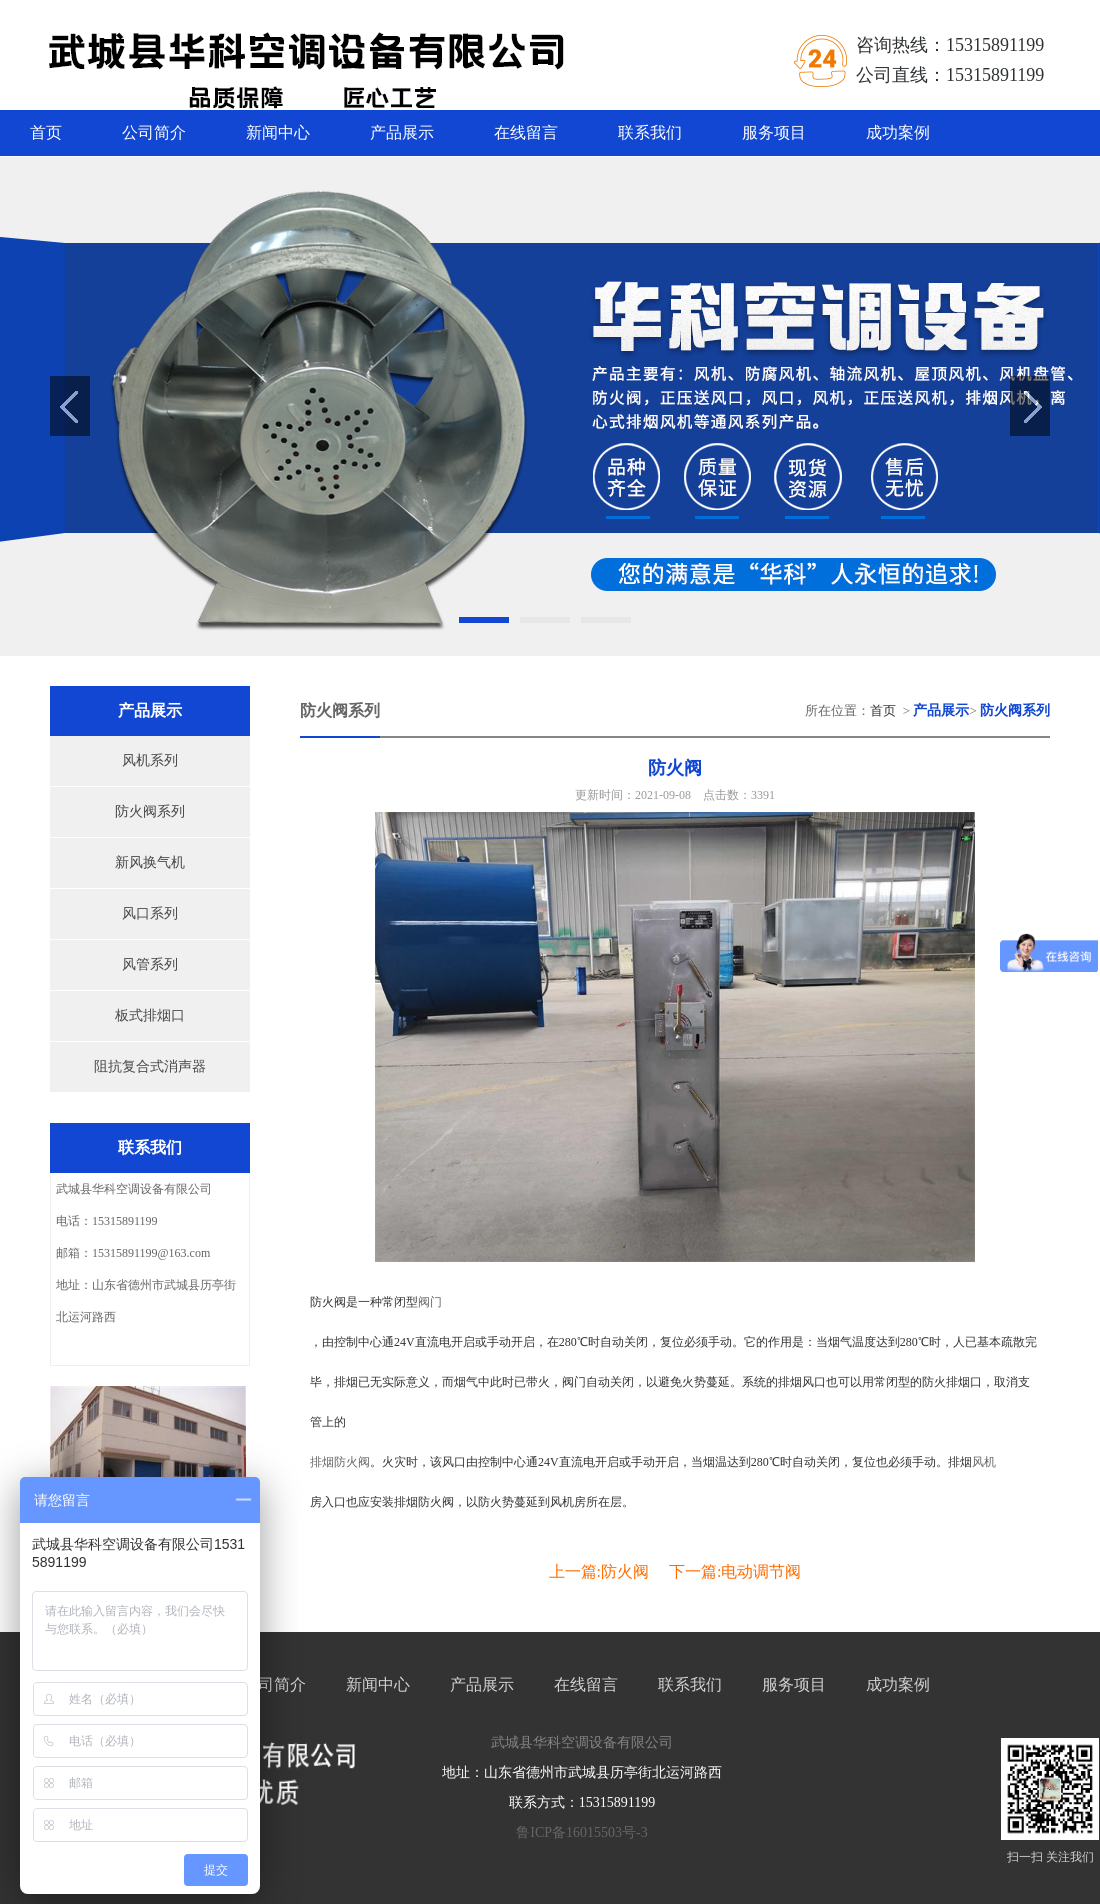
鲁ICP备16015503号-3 (581, 1832)
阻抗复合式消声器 (150, 1066)
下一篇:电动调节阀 (735, 1571)
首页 (46, 132)
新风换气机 (150, 862)
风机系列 (150, 760)
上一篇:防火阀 (599, 1571)
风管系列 (150, 964)
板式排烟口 (150, 1015)
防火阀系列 (150, 811)
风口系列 (150, 913)
